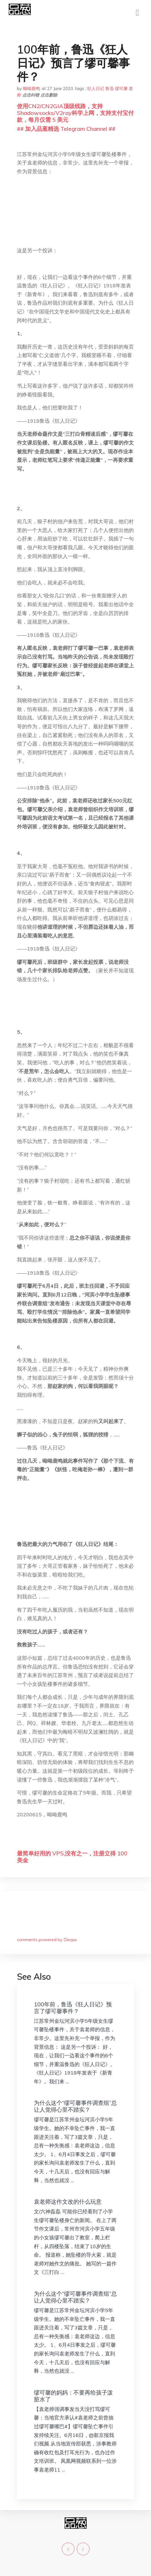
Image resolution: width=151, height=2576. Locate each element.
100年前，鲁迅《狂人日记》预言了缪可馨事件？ (73, 2008)
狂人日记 (95, 88)
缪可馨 (121, 88)
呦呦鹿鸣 (31, 88)
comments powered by (47, 1939)
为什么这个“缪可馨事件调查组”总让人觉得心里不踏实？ (75, 2106)
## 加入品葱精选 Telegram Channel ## (66, 128)
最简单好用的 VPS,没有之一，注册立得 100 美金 (72, 1857)
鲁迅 (109, 88)
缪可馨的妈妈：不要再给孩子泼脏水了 (73, 2396)
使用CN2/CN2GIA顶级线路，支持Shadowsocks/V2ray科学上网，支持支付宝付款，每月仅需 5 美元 (75, 112)
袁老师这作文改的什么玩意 (68, 2201)
